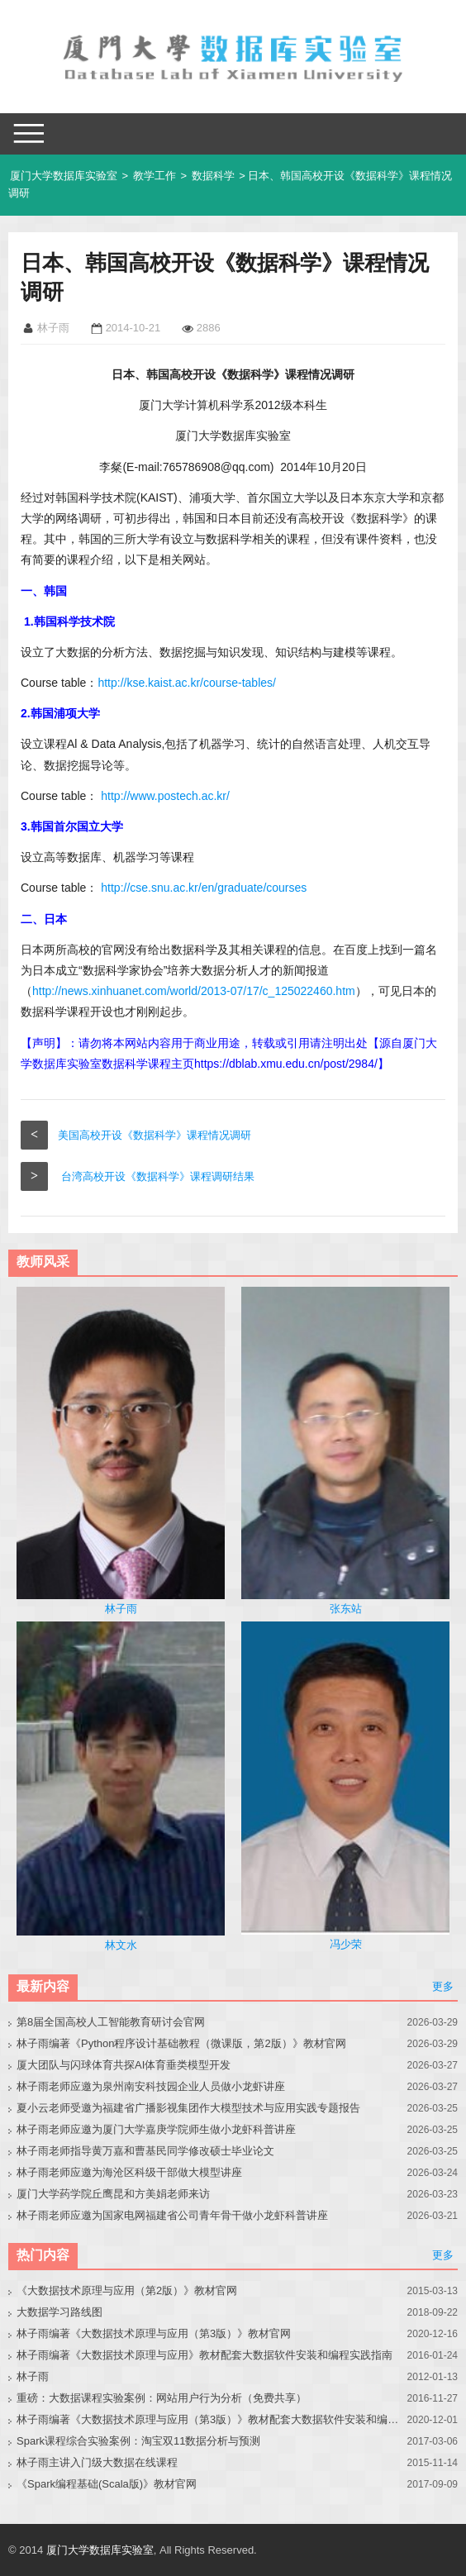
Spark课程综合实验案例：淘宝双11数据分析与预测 (138, 2441)
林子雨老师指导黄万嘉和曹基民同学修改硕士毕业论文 (145, 2151)
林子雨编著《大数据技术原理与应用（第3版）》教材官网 (154, 2333)
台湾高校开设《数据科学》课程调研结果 (157, 1176)
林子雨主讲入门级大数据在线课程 (97, 2462)
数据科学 (213, 175)
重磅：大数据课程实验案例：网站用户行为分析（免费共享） (162, 2398)
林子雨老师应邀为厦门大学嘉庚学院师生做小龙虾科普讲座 (156, 2129)
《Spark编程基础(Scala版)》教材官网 (107, 2484)
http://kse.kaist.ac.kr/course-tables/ (186, 682)
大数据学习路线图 (59, 2312)
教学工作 (154, 175)
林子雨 (33, 2376)
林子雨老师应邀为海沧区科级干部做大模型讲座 (129, 2172)
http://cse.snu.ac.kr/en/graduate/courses (204, 887)
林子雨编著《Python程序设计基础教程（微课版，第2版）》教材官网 (181, 2043)
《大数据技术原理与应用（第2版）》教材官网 (127, 2290)
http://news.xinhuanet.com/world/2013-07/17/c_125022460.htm (193, 991)
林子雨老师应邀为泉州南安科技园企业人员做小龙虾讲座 (151, 2086)
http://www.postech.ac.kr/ (165, 795)
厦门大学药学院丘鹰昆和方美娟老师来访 (113, 2194)
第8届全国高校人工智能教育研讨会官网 (111, 2022)
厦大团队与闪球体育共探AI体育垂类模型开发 (124, 2065)
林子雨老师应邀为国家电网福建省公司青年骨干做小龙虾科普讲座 (172, 2215)
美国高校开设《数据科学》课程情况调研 (154, 1135)
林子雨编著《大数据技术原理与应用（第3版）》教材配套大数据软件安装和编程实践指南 (208, 2419)
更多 (443, 1986)
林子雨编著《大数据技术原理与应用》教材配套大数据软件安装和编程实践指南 (204, 2355)
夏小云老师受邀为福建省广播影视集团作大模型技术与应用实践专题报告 (188, 2108)
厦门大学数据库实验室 (63, 175)
